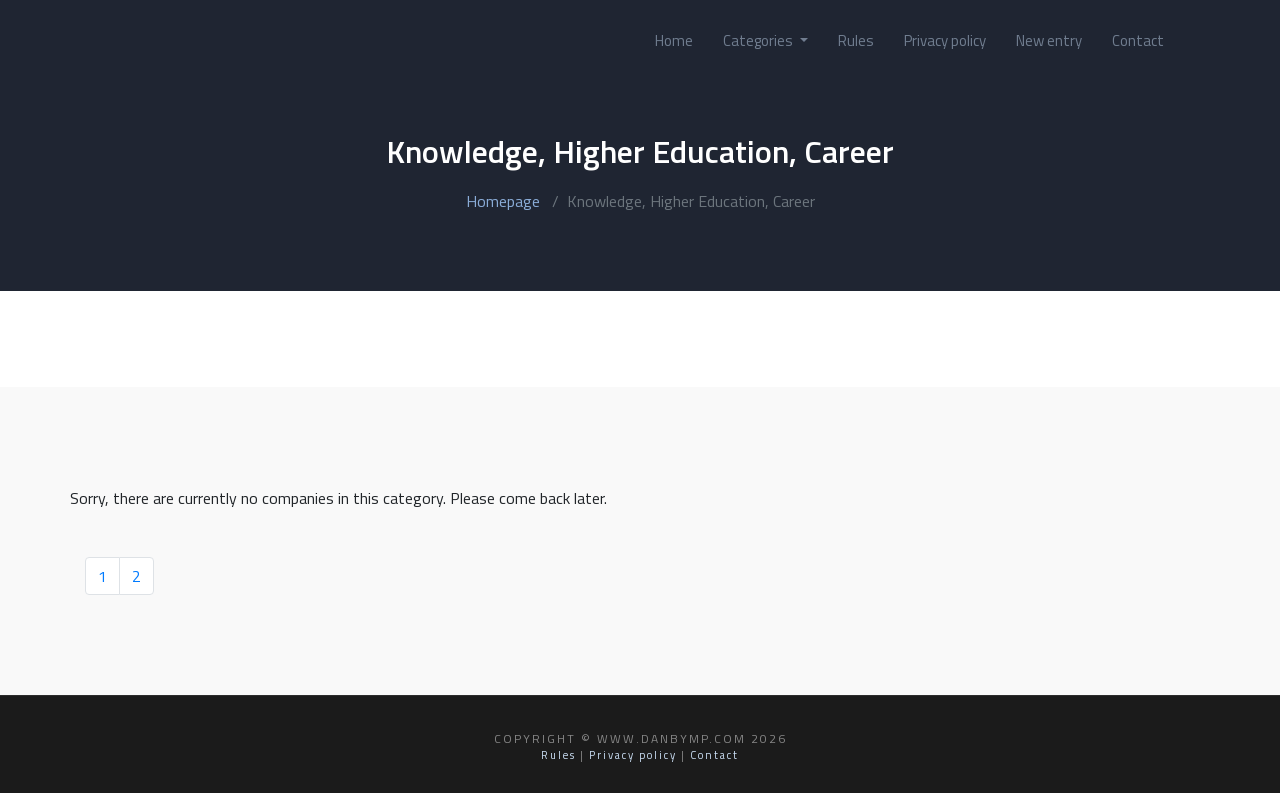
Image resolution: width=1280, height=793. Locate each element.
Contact (1138, 40)
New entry (1049, 40)
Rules (856, 40)
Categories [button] (759, 40)
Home (674, 40)
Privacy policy (945, 40)
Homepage (503, 201)
